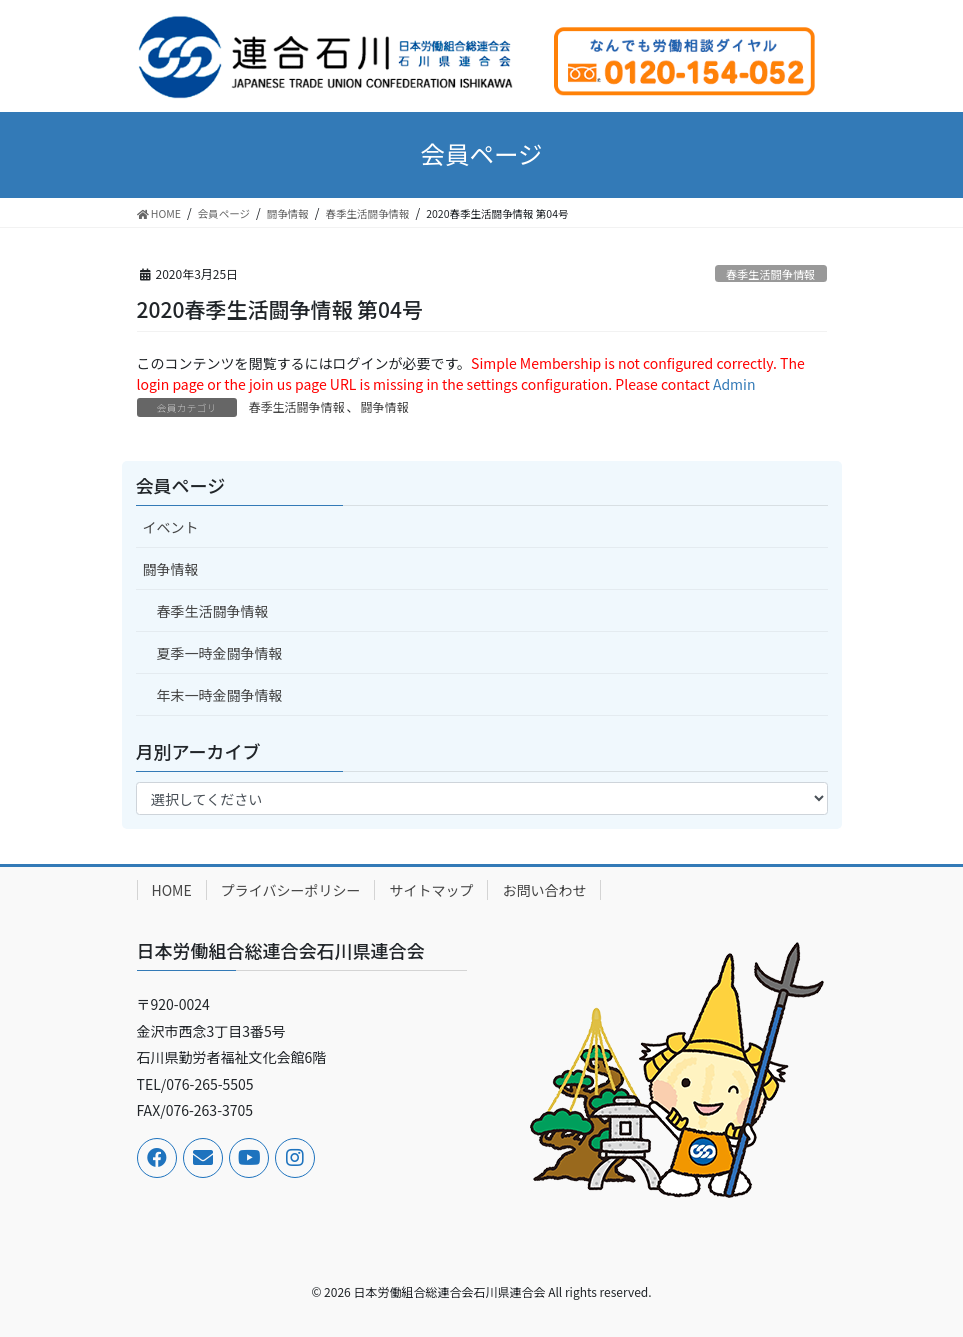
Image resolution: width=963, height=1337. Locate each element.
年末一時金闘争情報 (220, 695)
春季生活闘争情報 (771, 274)
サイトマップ (431, 890)
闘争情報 (385, 406)
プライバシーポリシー (291, 890)
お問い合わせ (544, 890)
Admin (734, 384)
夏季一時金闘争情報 (220, 653)
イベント (171, 527)
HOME (172, 890)
